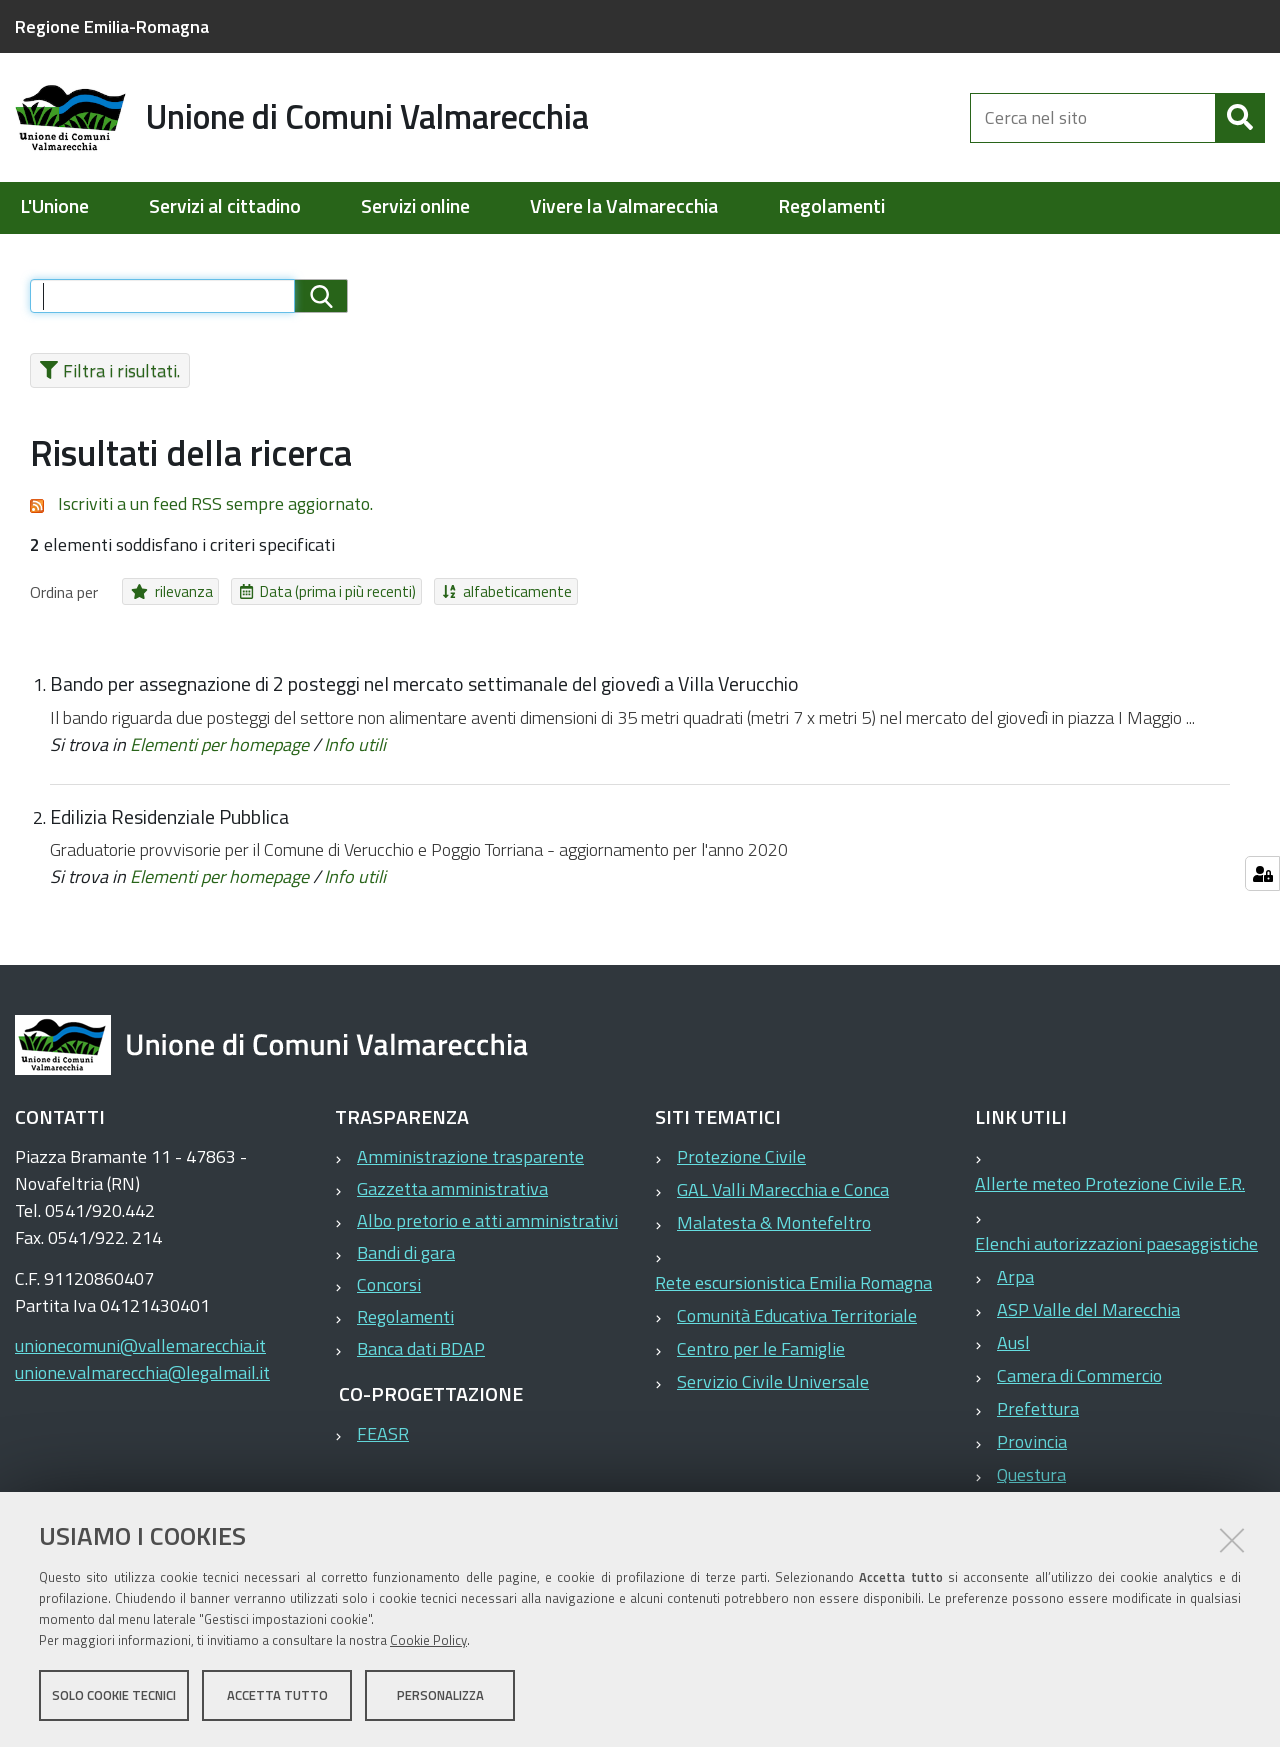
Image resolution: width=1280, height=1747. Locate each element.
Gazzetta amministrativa (452, 1188)
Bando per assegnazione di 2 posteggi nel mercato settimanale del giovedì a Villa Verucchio (424, 684)
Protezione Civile (741, 1156)
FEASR (383, 1433)
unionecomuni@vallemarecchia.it (140, 1345)
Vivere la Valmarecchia (624, 206)
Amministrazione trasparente (470, 1156)
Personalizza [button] (440, 1695)
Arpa (1015, 1276)
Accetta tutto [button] (277, 1695)
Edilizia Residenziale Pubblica (169, 817)
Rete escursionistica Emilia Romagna (793, 1282)
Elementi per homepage (219, 744)
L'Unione (54, 206)
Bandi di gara (406, 1252)
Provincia (1032, 1441)
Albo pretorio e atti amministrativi (487, 1220)
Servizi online (415, 206)
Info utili (355, 744)
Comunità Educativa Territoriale (797, 1315)
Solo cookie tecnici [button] (114, 1695)
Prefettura (1038, 1408)
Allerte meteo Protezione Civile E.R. (1110, 1183)
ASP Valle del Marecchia (1088, 1309)
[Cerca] (1240, 118)
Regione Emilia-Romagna (112, 26)
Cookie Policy (428, 1640)
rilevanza (164, 591)
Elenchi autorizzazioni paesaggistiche (1116, 1243)
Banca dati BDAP (421, 1348)
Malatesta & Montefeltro (774, 1222)
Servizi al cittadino (225, 206)
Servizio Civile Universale (773, 1381)
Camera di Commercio (1079, 1375)
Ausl (1013, 1342)
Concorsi (389, 1284)
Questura (1031, 1474)
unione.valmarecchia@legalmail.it (142, 1372)
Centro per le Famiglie (761, 1348)
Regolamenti (831, 206)
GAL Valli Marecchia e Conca (783, 1189)
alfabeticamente (459, 591)
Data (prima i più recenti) (303, 591)
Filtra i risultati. (104, 370)
